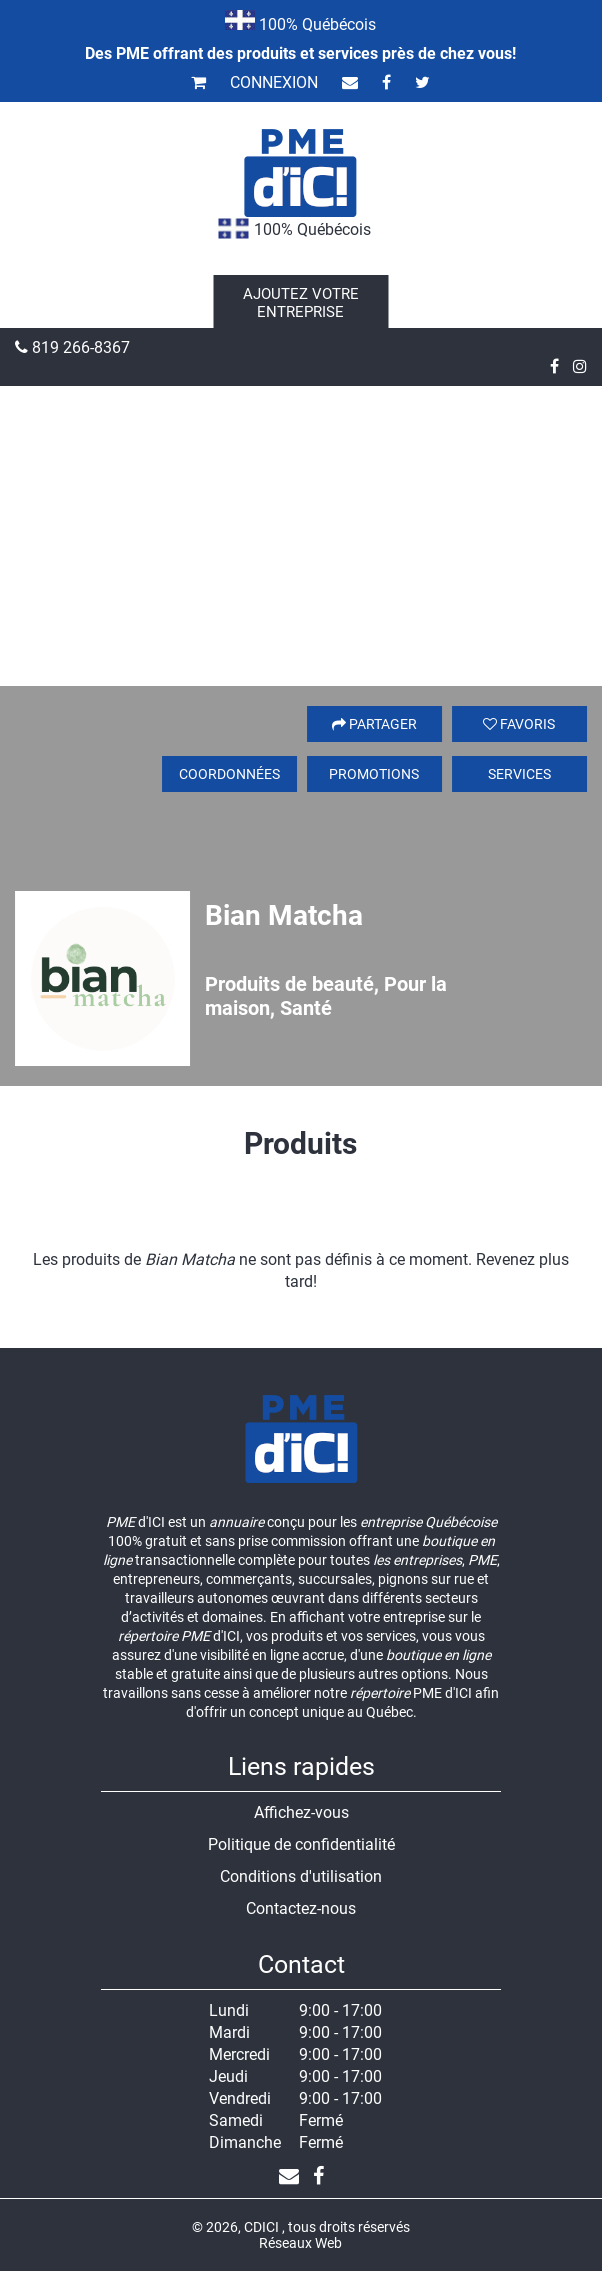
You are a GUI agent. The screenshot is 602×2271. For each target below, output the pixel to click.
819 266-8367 (72, 347)
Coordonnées (229, 774)
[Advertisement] (301, 536)
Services (519, 774)
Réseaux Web (300, 2243)
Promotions (374, 774)
